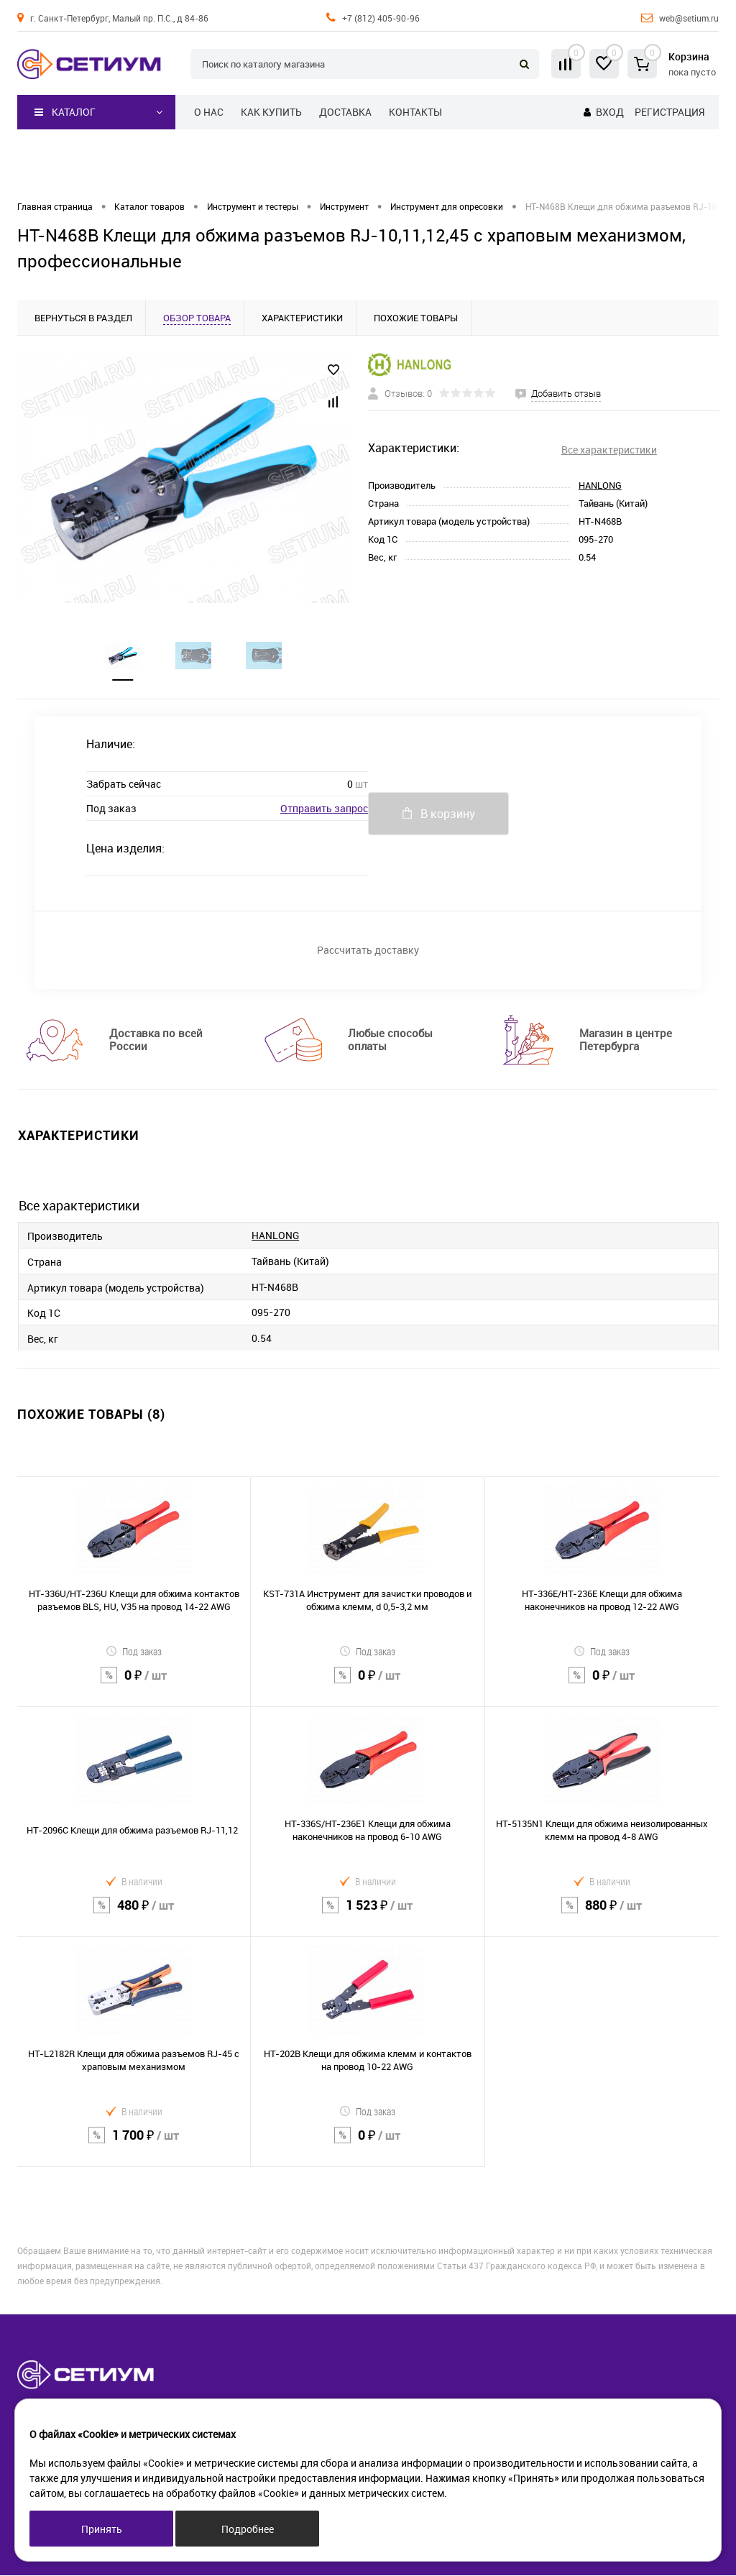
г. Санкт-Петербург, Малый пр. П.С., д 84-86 (119, 18)
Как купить (271, 112)
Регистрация (669, 112)
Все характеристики (609, 449)
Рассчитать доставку (368, 950)
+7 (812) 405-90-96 (381, 18)
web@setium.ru (689, 18)
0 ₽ (134, 1684)
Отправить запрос (324, 809)
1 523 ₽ (367, 1914)
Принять (101, 2529)
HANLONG (600, 485)
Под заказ (134, 1652)
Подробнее (247, 2529)
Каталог (65, 112)
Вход (610, 112)
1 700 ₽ (134, 2144)
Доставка (345, 112)
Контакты (415, 112)
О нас (209, 112)
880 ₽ (601, 1914)
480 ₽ (134, 1914)
